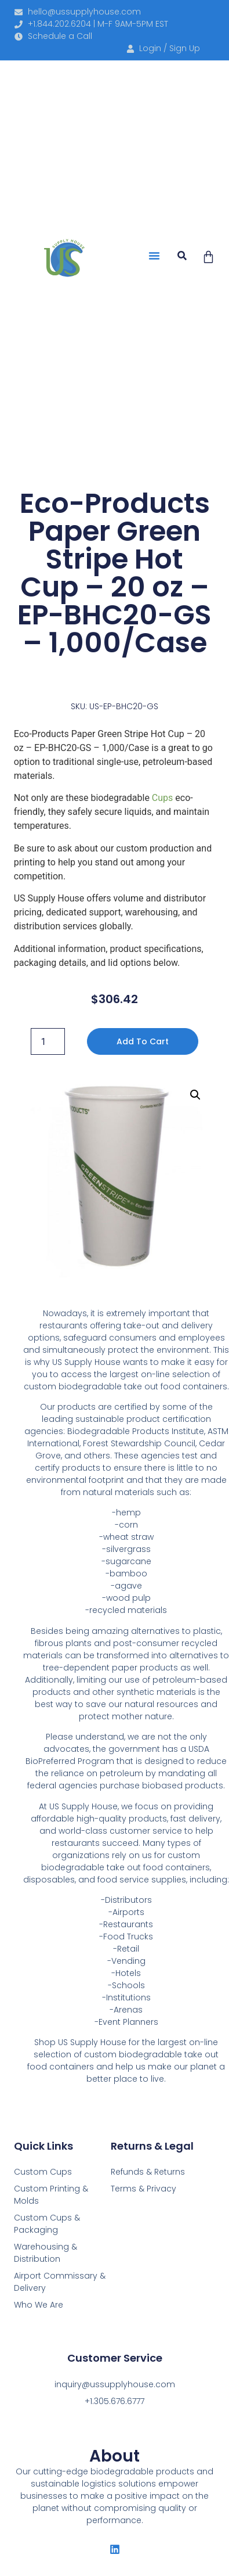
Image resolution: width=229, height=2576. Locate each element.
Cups (162, 797)
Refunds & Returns (148, 2172)
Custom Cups (43, 2172)
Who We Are (38, 2305)
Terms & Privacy (143, 2188)
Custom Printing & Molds (51, 2195)
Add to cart (143, 1041)
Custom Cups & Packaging (47, 2224)
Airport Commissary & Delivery (60, 2282)
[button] (154, 255)
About (114, 2456)
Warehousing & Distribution (45, 2253)
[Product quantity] (47, 1041)
